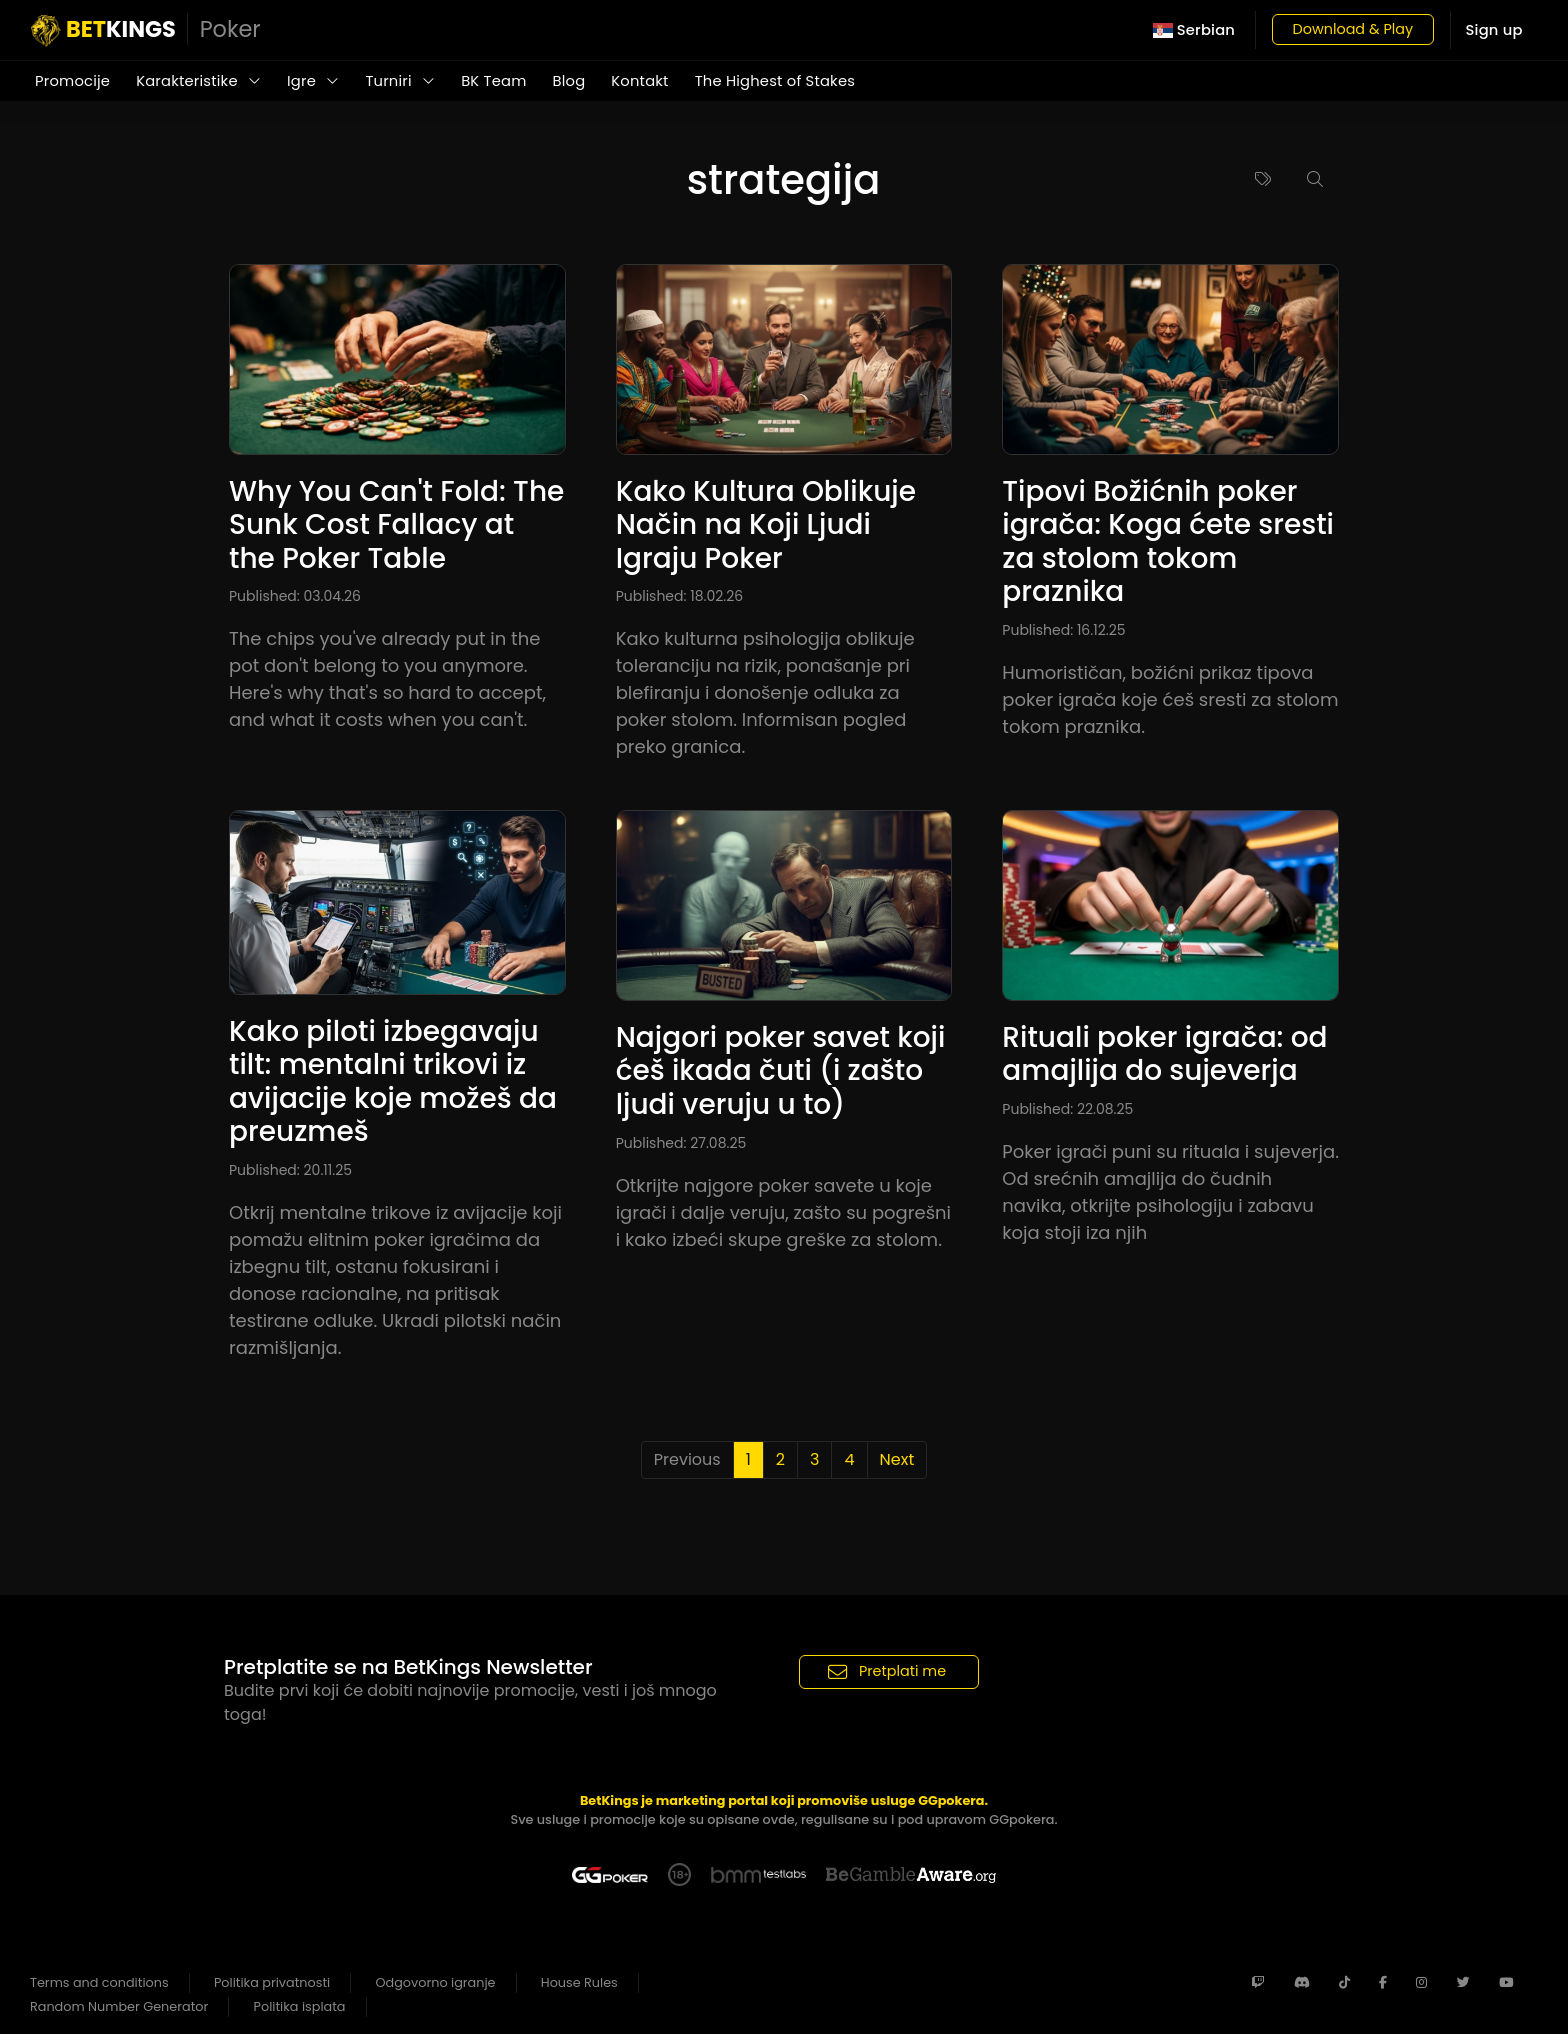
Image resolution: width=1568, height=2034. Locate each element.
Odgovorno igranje (436, 1982)
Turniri (400, 81)
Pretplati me (887, 1671)
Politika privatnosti (272, 1982)
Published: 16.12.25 (1063, 630)
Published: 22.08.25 (1067, 1109)
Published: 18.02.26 (680, 596)
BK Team (493, 81)
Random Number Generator (119, 2006)
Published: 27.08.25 (681, 1143)
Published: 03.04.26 (295, 596)
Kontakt (639, 81)
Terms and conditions (99, 1982)
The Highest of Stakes (775, 81)
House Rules (579, 1982)
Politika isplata (300, 2006)
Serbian (1194, 30)
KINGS (146, 30)
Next (897, 1459)
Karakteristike (198, 81)
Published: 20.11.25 (290, 1170)
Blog (569, 81)
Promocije (72, 81)
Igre (313, 81)
